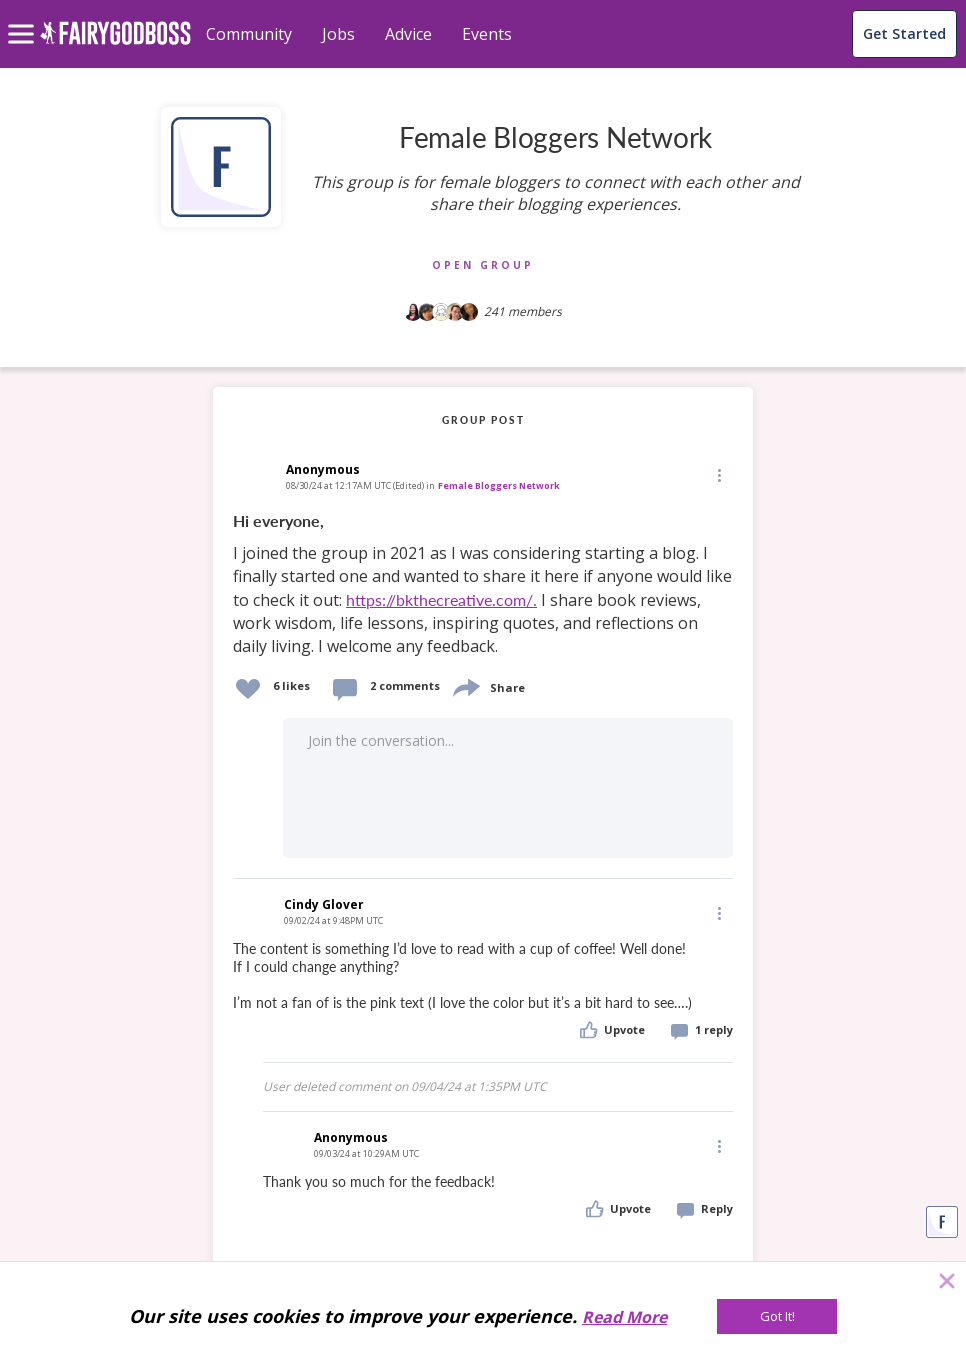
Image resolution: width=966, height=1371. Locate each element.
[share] (465, 685)
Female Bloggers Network (499, 485)
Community (249, 34)
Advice (408, 34)
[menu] (24, 18)
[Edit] (718, 474)
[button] (718, 475)
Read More (624, 1317)
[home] (115, 44)
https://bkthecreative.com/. (441, 599)
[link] (483, 584)
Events (487, 34)
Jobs (338, 34)
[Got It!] (777, 1316)
